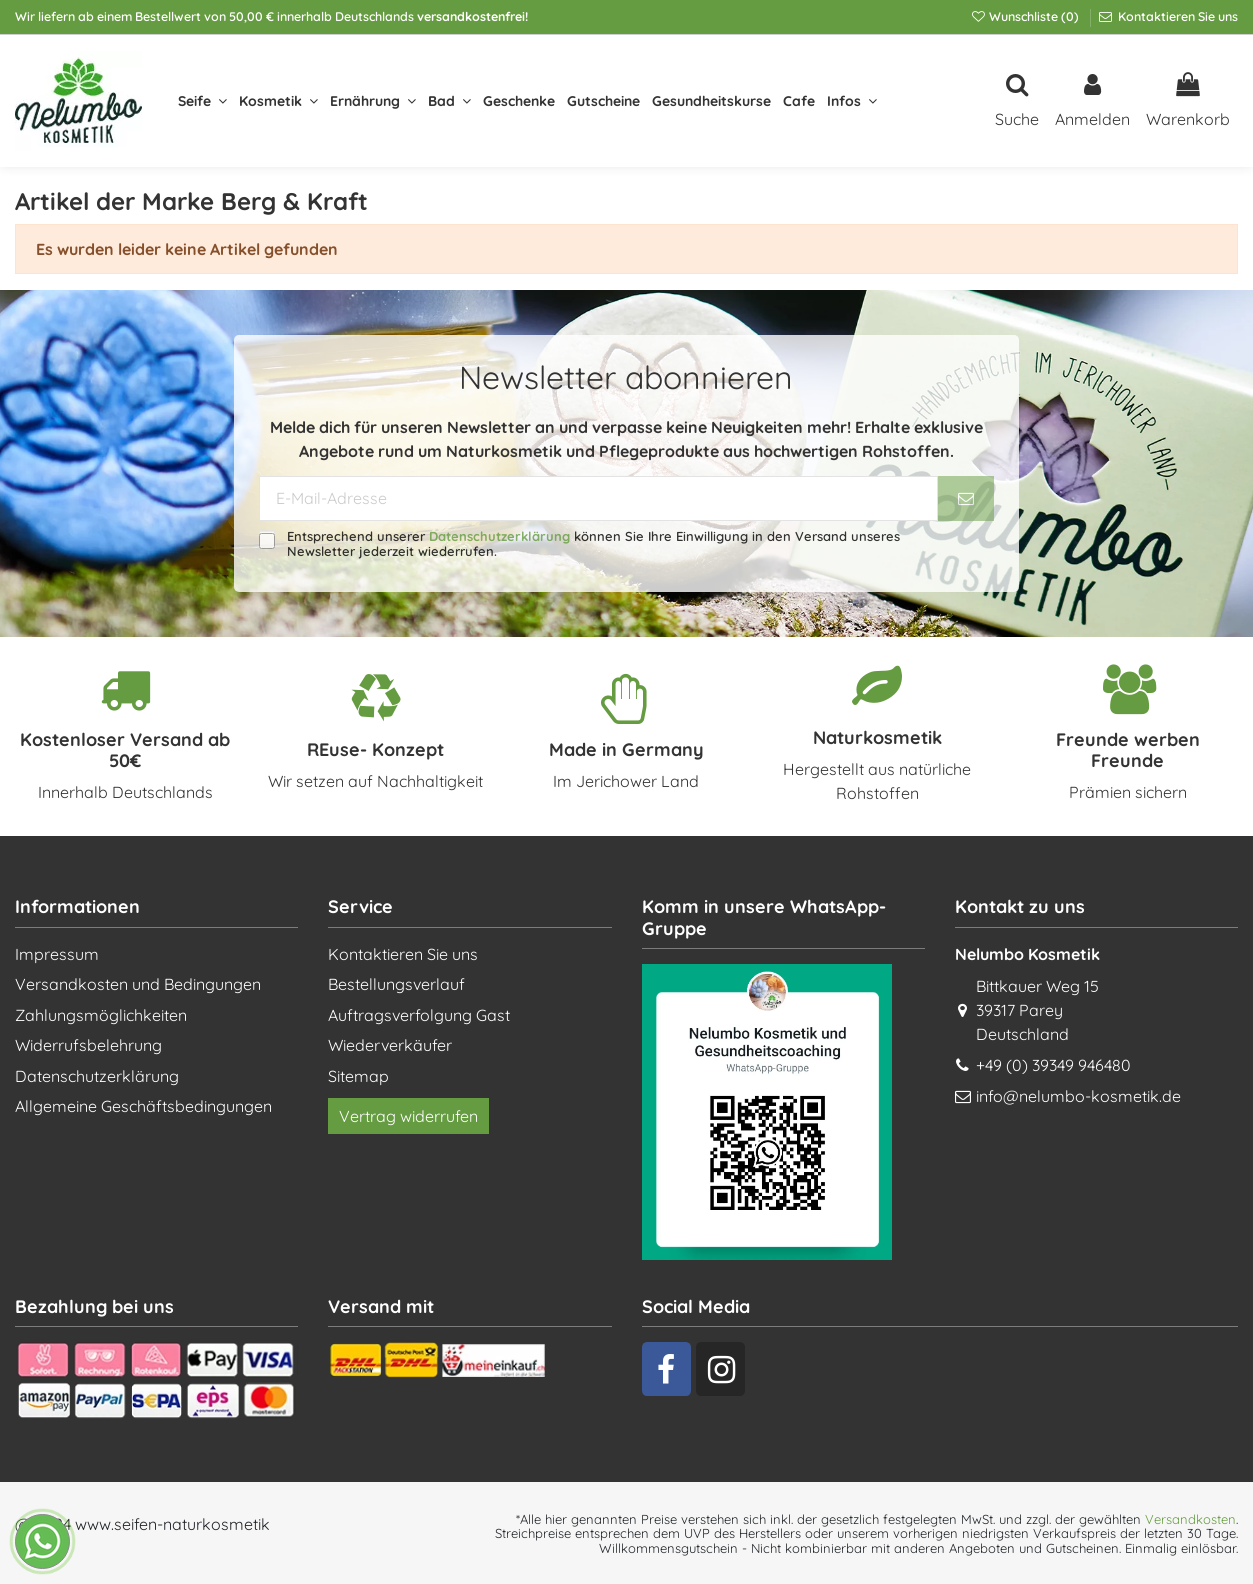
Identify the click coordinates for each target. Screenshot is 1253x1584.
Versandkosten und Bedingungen (138, 984)
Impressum (57, 954)
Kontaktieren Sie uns (1176, 16)
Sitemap (358, 1076)
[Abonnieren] (966, 498)
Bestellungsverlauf (396, 984)
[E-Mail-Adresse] (598, 498)
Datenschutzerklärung (499, 536)
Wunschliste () (1026, 16)
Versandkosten (1190, 1519)
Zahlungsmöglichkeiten (101, 1015)
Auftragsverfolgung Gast (419, 1015)
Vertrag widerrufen (408, 1116)
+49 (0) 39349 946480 (1053, 1065)
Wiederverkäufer (390, 1045)
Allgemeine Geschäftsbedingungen (143, 1106)
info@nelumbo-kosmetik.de (1078, 1096)
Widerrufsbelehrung (88, 1045)
